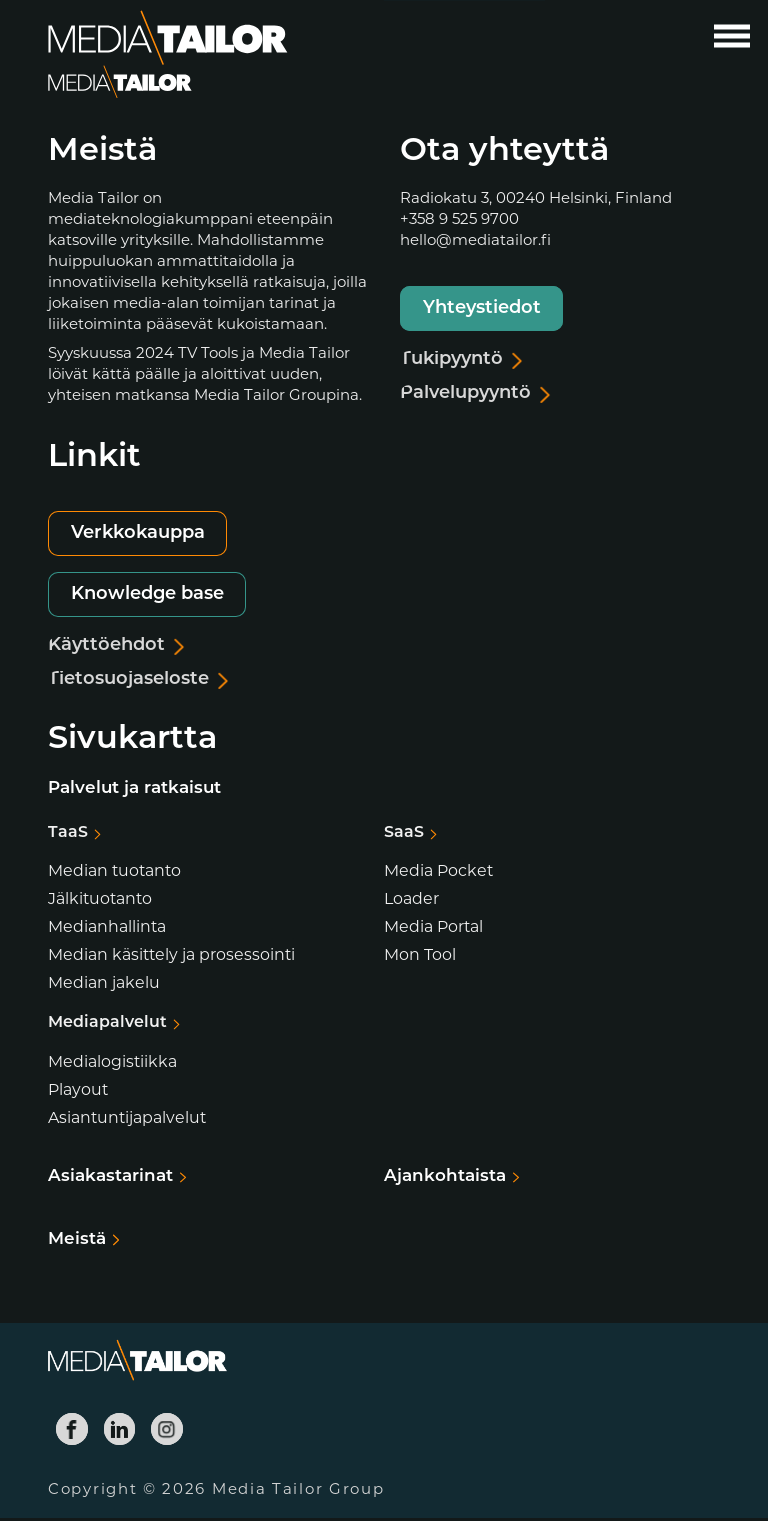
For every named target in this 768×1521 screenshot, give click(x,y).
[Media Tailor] (168, 38)
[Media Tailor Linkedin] (120, 1432)
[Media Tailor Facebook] (72, 1432)
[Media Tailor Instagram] (167, 1432)
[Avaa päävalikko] (732, 36)
